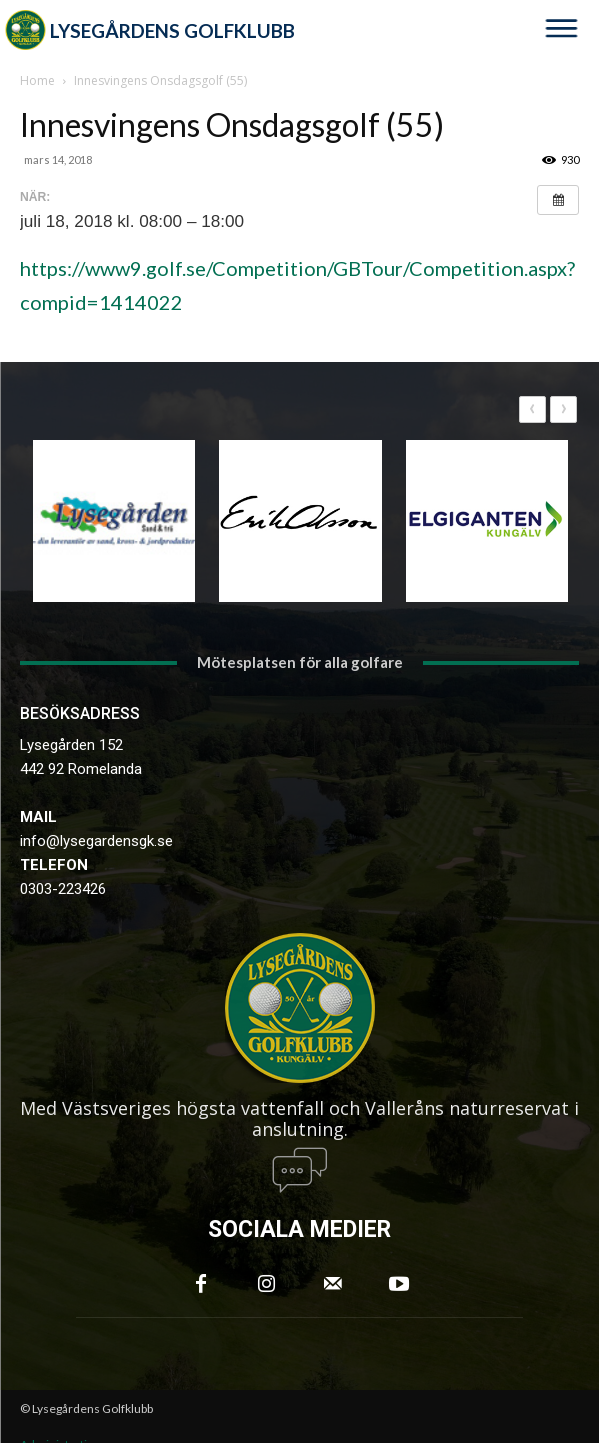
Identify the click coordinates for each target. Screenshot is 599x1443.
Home (37, 80)
